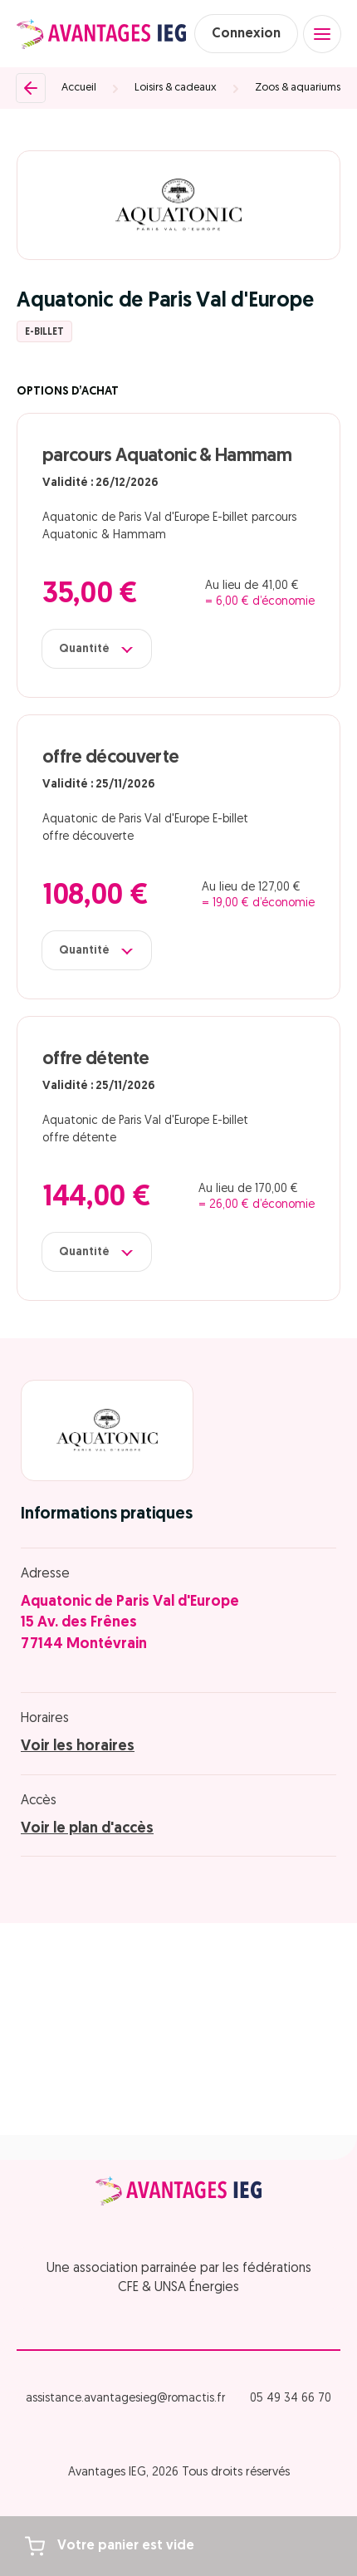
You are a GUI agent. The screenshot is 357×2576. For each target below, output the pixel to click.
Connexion (246, 34)
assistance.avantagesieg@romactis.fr (125, 2398)
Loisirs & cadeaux (175, 87)
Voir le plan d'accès (87, 1829)
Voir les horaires (77, 1746)
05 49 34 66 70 (290, 2398)
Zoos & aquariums (297, 87)
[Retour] (31, 88)
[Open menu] (322, 34)
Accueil (78, 87)
